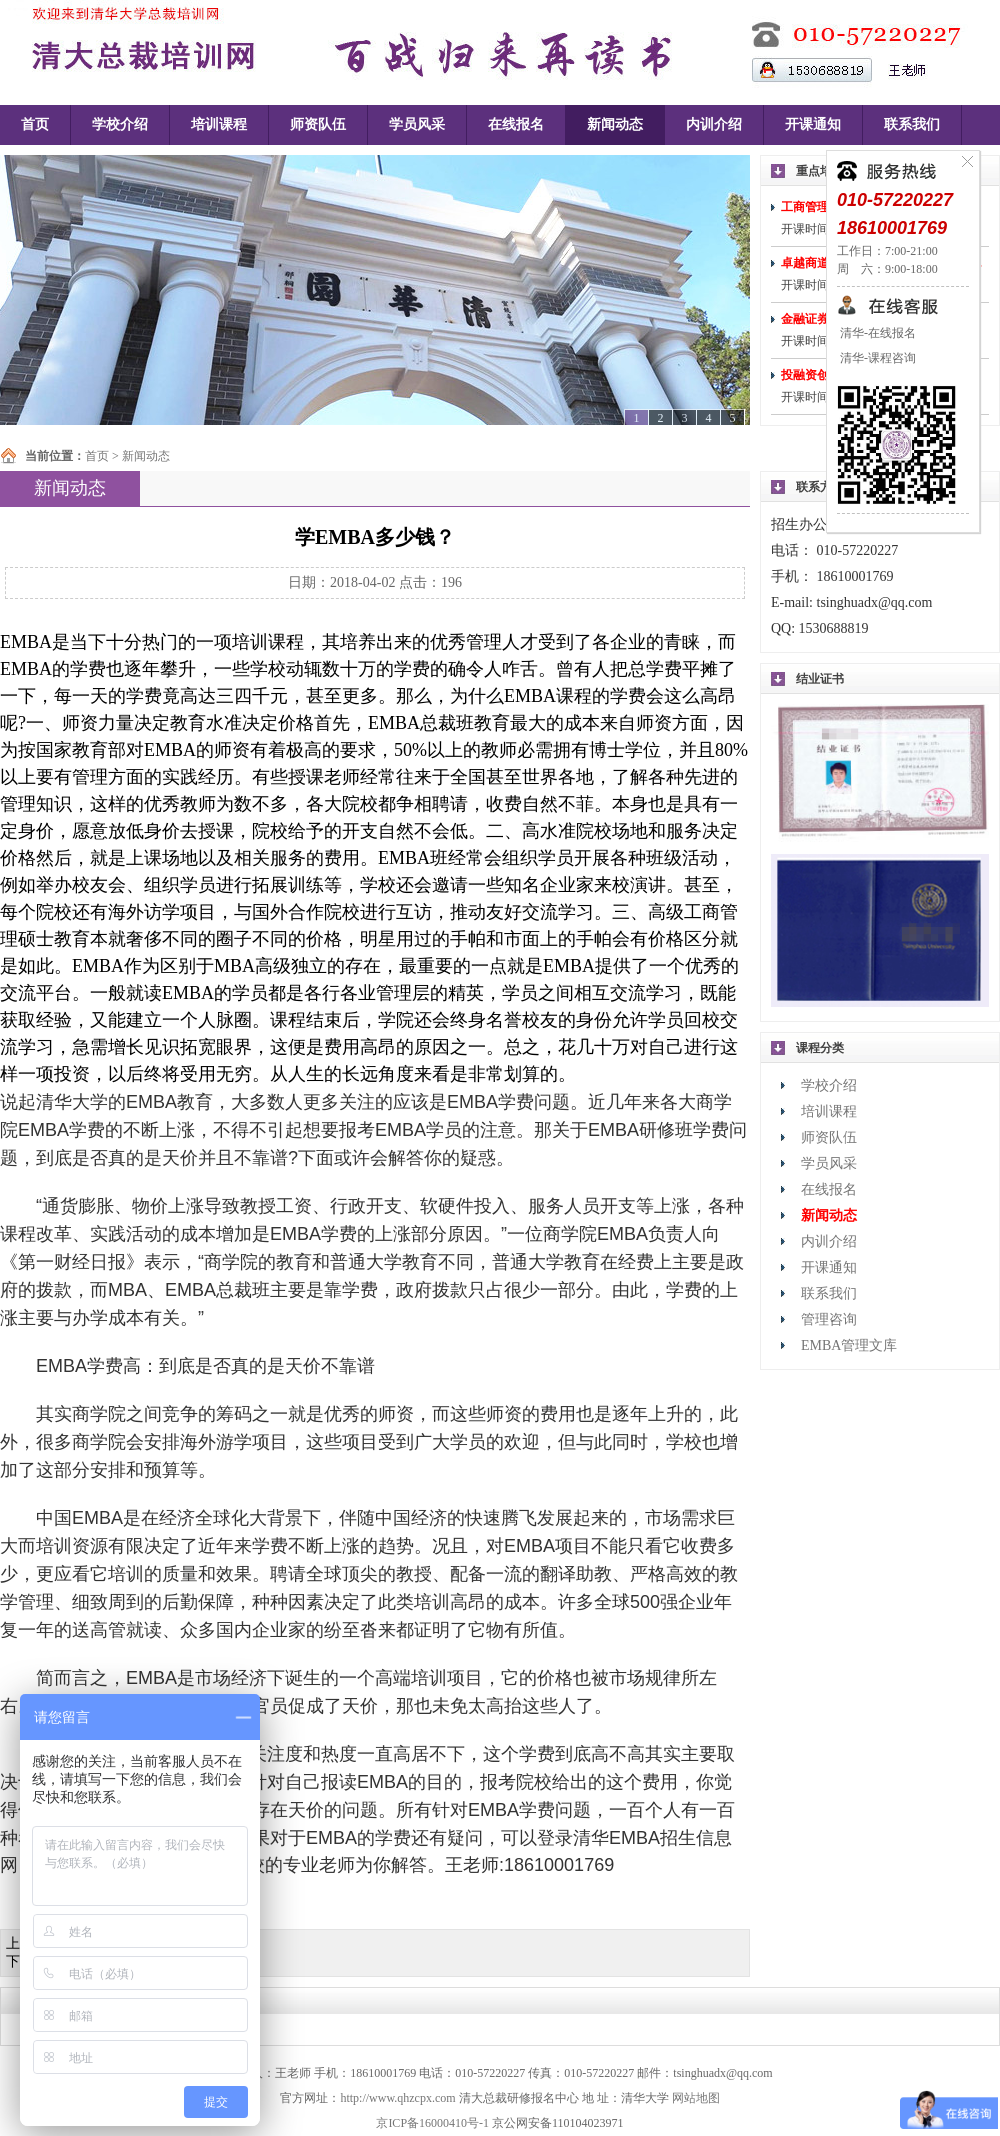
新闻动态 (615, 124)
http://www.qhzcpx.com (397, 2098)
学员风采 (417, 124)
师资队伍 (318, 124)
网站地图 (696, 2098)
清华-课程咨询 (876, 358)
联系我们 (912, 124)
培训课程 (219, 124)
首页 (35, 124)
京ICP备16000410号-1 (432, 2123)
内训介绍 (714, 124)
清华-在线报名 (876, 333)
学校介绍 (120, 124)
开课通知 (813, 124)
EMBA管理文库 (849, 1345)
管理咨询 (829, 1319)
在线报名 (516, 124)
